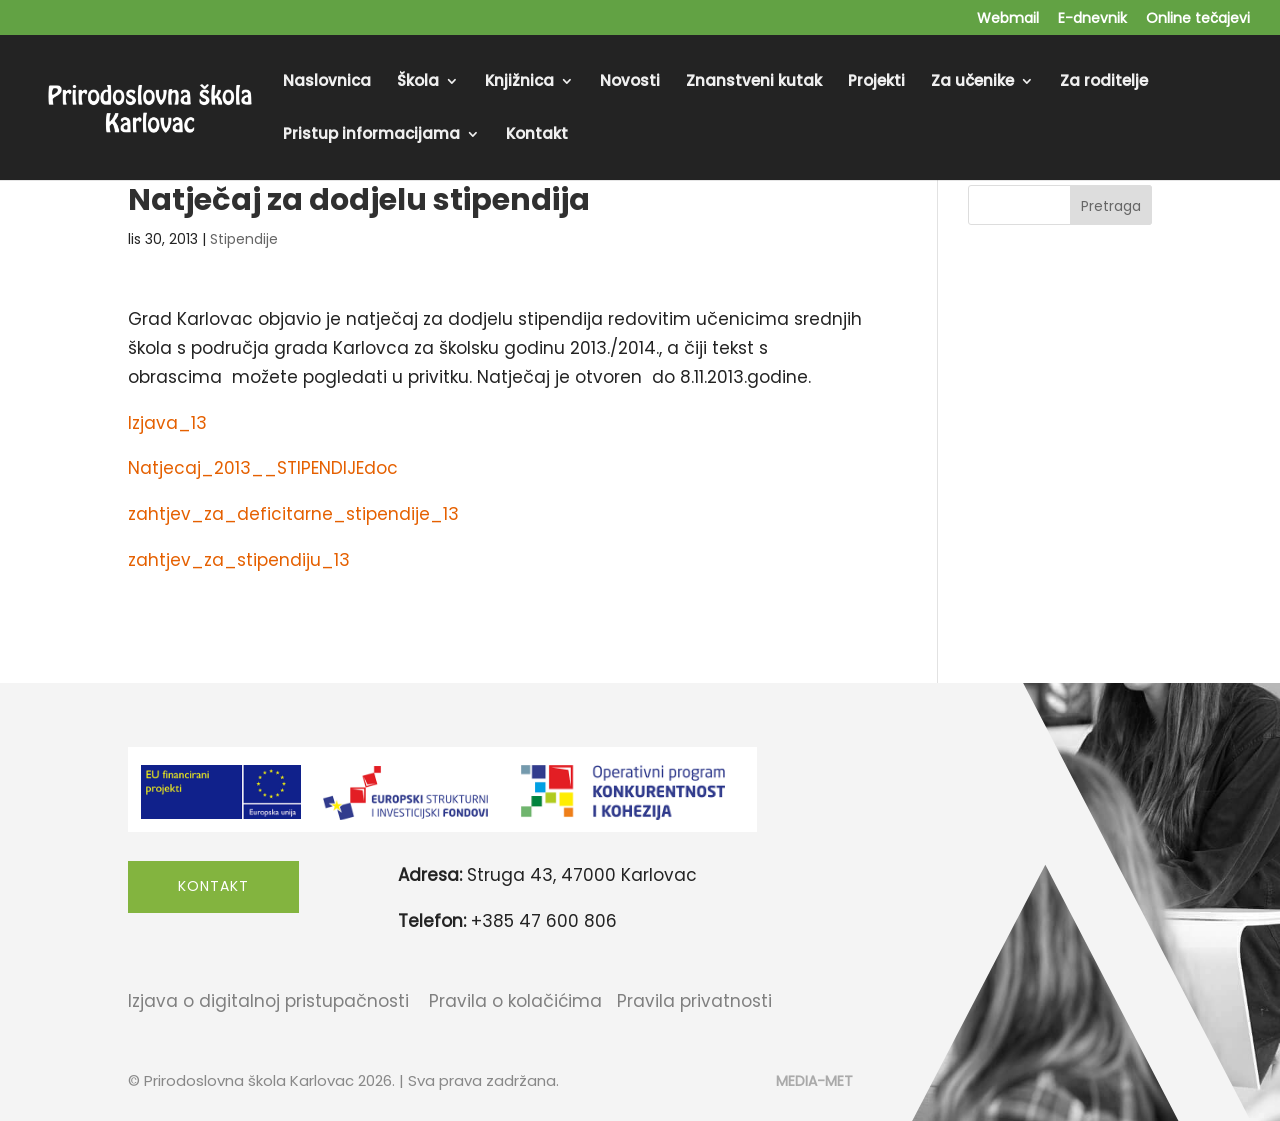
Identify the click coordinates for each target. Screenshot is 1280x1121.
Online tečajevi (1198, 19)
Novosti (630, 82)
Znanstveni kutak (754, 82)
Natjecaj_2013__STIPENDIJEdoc (263, 468)
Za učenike (972, 82)
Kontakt (537, 135)
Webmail (1008, 19)
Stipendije (244, 239)
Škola (418, 82)
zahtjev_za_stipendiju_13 (239, 560)
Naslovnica (327, 82)
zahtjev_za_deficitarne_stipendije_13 (293, 514)
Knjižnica (519, 82)
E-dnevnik (1092, 19)
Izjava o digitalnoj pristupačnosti (268, 1001)
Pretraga (1111, 206)
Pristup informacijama (371, 135)
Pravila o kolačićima (515, 1001)
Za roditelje (1104, 82)
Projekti (876, 82)
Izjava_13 (167, 423)
